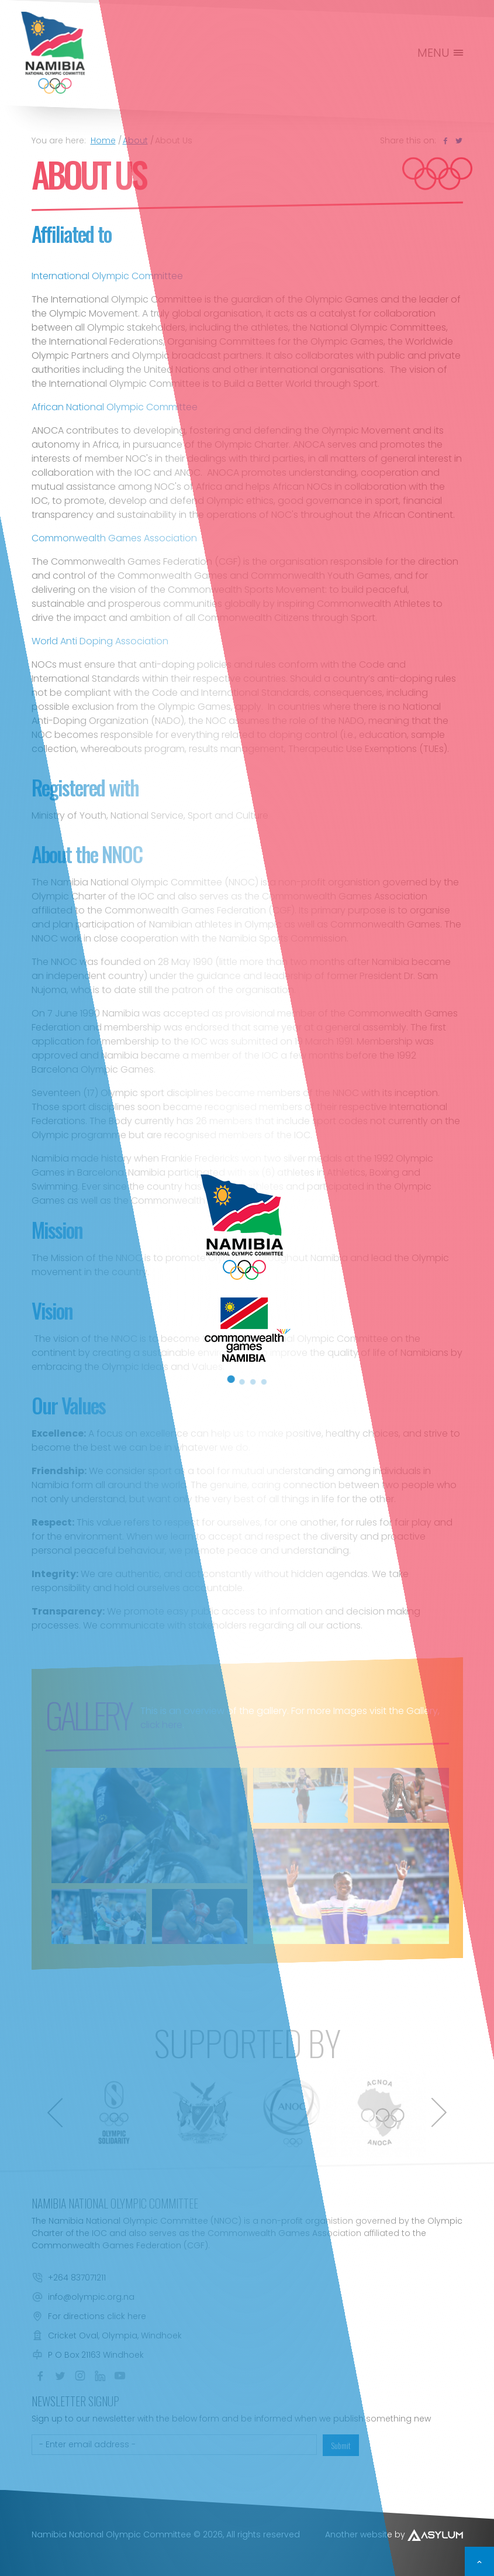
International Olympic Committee (107, 276)
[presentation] (55, 2112)
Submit (341, 2445)
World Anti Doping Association (100, 641)
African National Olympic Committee (115, 407)
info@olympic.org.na (91, 2297)
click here (161, 1725)
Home (103, 140)
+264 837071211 (77, 2277)
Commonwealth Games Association (114, 538)
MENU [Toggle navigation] (440, 52)
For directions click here (97, 2316)
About (135, 140)
